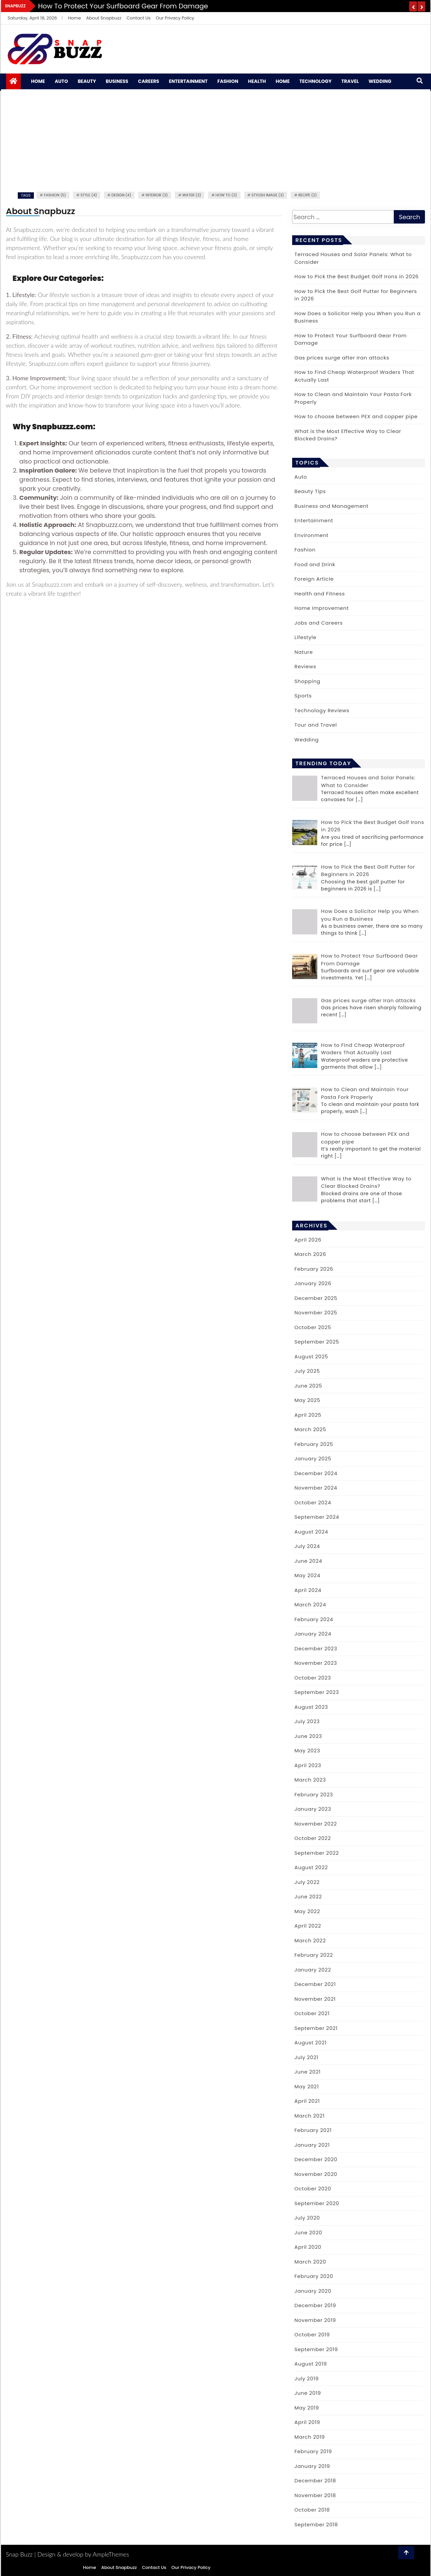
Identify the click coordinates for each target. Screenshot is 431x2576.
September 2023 (316, 1692)
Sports (303, 695)
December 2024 (315, 1473)
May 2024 (307, 1575)
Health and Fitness (319, 593)
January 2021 (312, 2144)
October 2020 (312, 2188)
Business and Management (331, 505)
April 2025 (307, 1414)
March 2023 (310, 1779)
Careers (148, 81)
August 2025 (311, 1356)
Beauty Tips (310, 491)
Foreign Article (314, 578)
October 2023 (312, 1677)
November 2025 (315, 1312)
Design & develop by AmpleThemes (83, 2554)
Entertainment (188, 81)
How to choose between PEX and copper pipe (356, 416)
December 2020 (315, 2159)
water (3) (191, 195)
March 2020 (310, 2261)
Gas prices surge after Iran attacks (341, 357)
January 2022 (312, 1969)
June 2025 (308, 1385)
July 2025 (307, 1370)
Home (74, 18)
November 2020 (315, 2174)
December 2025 (315, 1298)
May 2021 (306, 2086)
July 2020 (307, 2217)
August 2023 (311, 1706)
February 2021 (313, 2130)
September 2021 (316, 2028)
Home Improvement (321, 608)
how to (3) (226, 195)
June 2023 (308, 1736)
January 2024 (312, 1633)
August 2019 (310, 2363)
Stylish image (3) (268, 195)
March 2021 (309, 2115)
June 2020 (308, 2232)
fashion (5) (55, 195)
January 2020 (312, 2290)
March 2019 (309, 2436)
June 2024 (308, 1560)
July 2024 (307, 1546)
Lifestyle (305, 637)
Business (117, 81)
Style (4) (88, 195)
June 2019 (307, 2392)
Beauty (87, 81)
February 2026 (313, 1268)
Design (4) (121, 195)
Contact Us (138, 18)
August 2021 (310, 2042)
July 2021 (306, 2057)
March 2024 (310, 1604)
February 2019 (313, 2451)
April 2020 (307, 2246)
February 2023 (313, 1794)
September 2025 (316, 1341)
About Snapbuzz (103, 18)
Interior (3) (157, 195)
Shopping (307, 681)
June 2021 (307, 2071)
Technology (316, 81)
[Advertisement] (215, 140)
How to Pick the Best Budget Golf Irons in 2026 (356, 276)
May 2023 (307, 1750)
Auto (61, 81)
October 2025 (312, 1327)
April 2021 (307, 2100)
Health (257, 81)
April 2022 (307, 1925)
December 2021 (315, 1984)
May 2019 (306, 2407)
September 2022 (316, 1852)
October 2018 (312, 2509)
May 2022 (307, 1911)
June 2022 (308, 1896)
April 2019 (307, 2422)
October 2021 (312, 2013)
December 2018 (315, 2480)
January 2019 (312, 2466)
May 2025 (307, 1400)
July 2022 (307, 1882)
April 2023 (307, 1765)
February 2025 (313, 1444)
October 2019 (312, 2334)
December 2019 (315, 2305)
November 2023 (315, 1662)
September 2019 (316, 2349)
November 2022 (315, 1823)
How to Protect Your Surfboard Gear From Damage (123, 6)
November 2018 (315, 2495)
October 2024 (312, 1502)
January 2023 (312, 1808)
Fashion (227, 81)
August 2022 (311, 1867)
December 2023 (315, 1648)
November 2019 (315, 2320)
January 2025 (312, 1458)
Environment (311, 535)
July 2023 (307, 1721)
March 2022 (310, 1940)
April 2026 (307, 1239)
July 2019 (306, 2378)
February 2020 (313, 2276)
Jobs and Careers (318, 622)
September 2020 (316, 2203)
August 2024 (311, 1531)
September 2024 (316, 1516)
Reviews (305, 666)
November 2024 (315, 1487)
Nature (303, 651)
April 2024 (307, 1590)
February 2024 (313, 1619)
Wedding (380, 81)
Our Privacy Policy (175, 18)
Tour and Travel (315, 724)
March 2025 (310, 1429)
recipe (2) (307, 195)
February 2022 (313, 1954)
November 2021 (315, 1998)
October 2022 (312, 1838)
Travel (350, 81)
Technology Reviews (321, 710)
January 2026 (312, 1283)
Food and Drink (314, 564)
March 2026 (310, 1254)
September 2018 (316, 2524)
